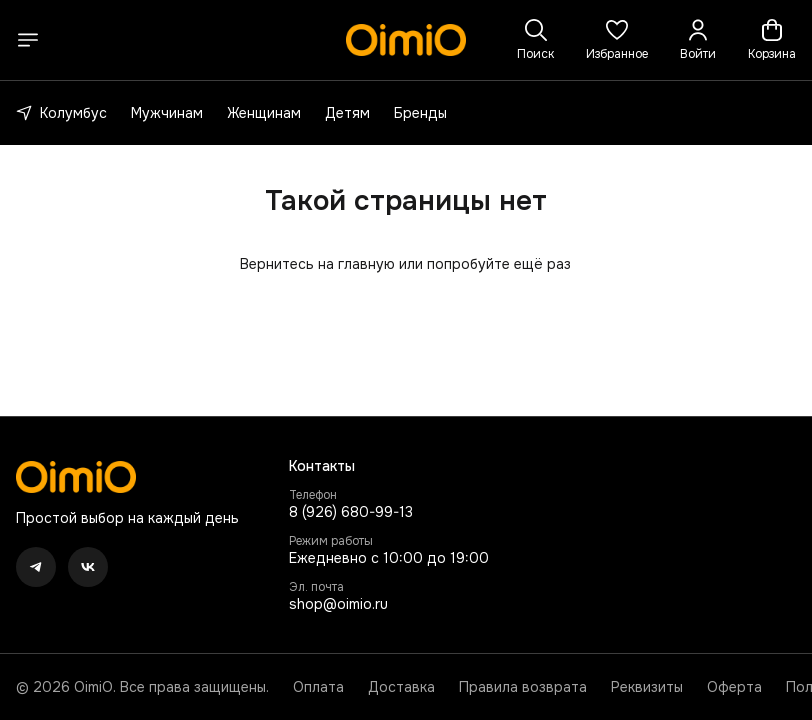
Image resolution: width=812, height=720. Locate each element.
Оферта (734, 687)
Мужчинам (167, 113)
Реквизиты (647, 687)
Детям (347, 113)
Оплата (318, 687)
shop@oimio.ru (338, 604)
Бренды (420, 113)
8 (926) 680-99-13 (351, 512)
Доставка (401, 687)
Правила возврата (523, 687)
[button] (617, 40)
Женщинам (264, 113)
